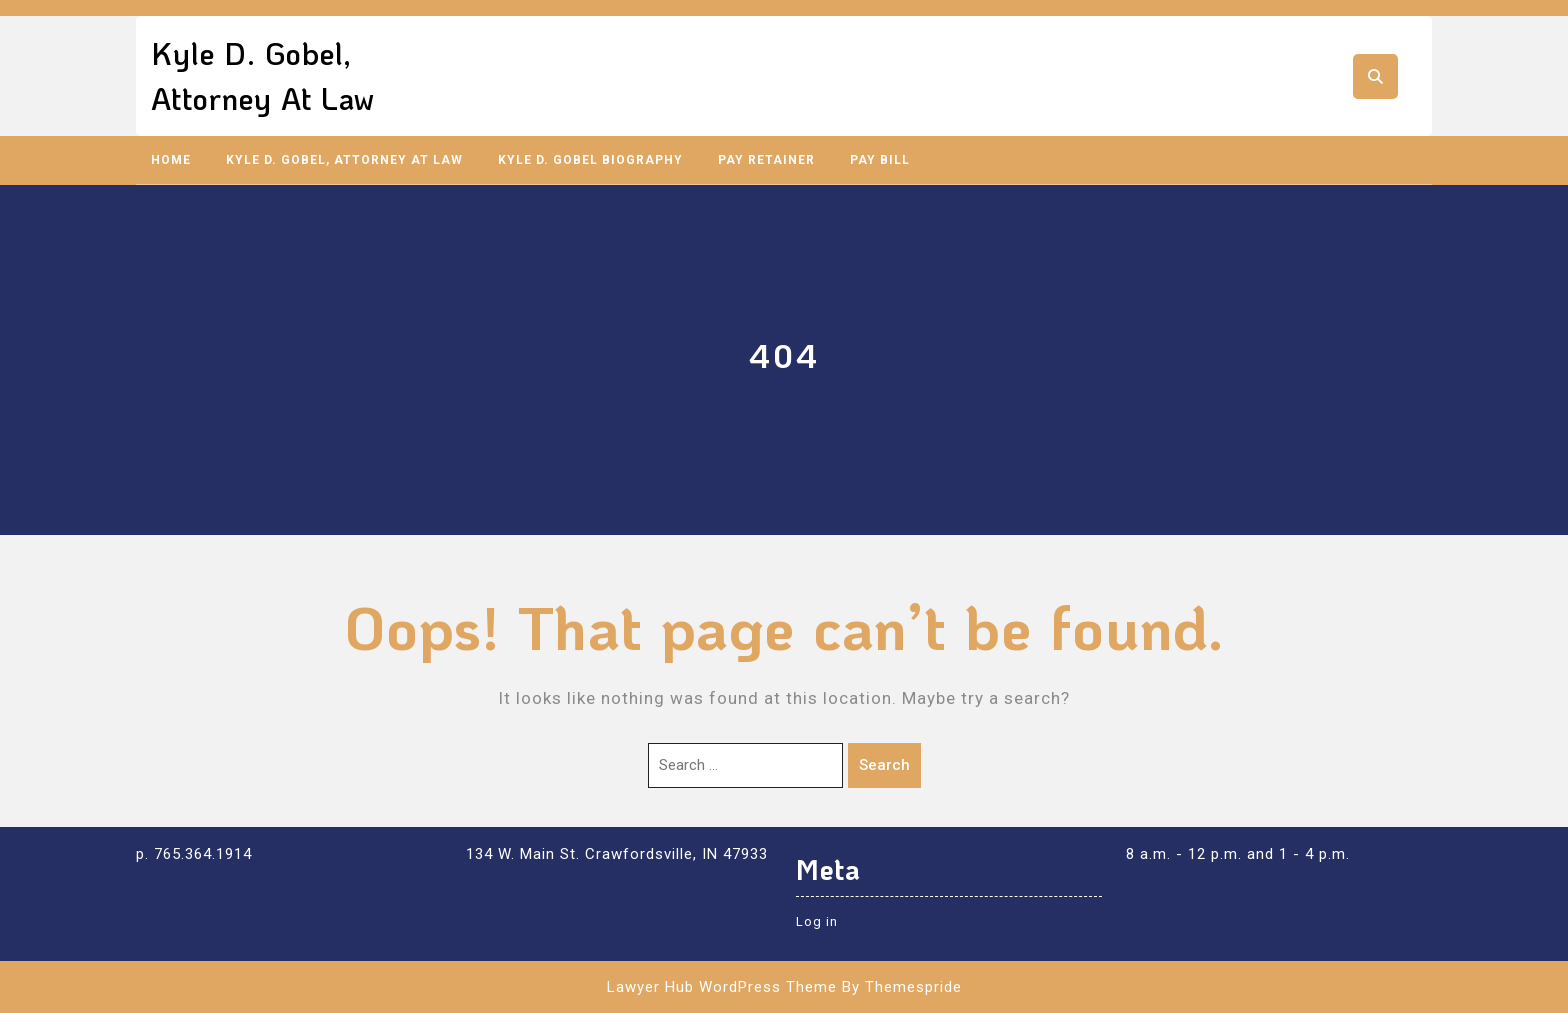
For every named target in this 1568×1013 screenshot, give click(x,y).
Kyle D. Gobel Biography (590, 160)
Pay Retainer (766, 160)
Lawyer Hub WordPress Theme (722, 987)
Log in (817, 921)
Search (884, 765)
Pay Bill (880, 160)
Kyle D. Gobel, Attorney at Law (344, 160)
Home (171, 160)
